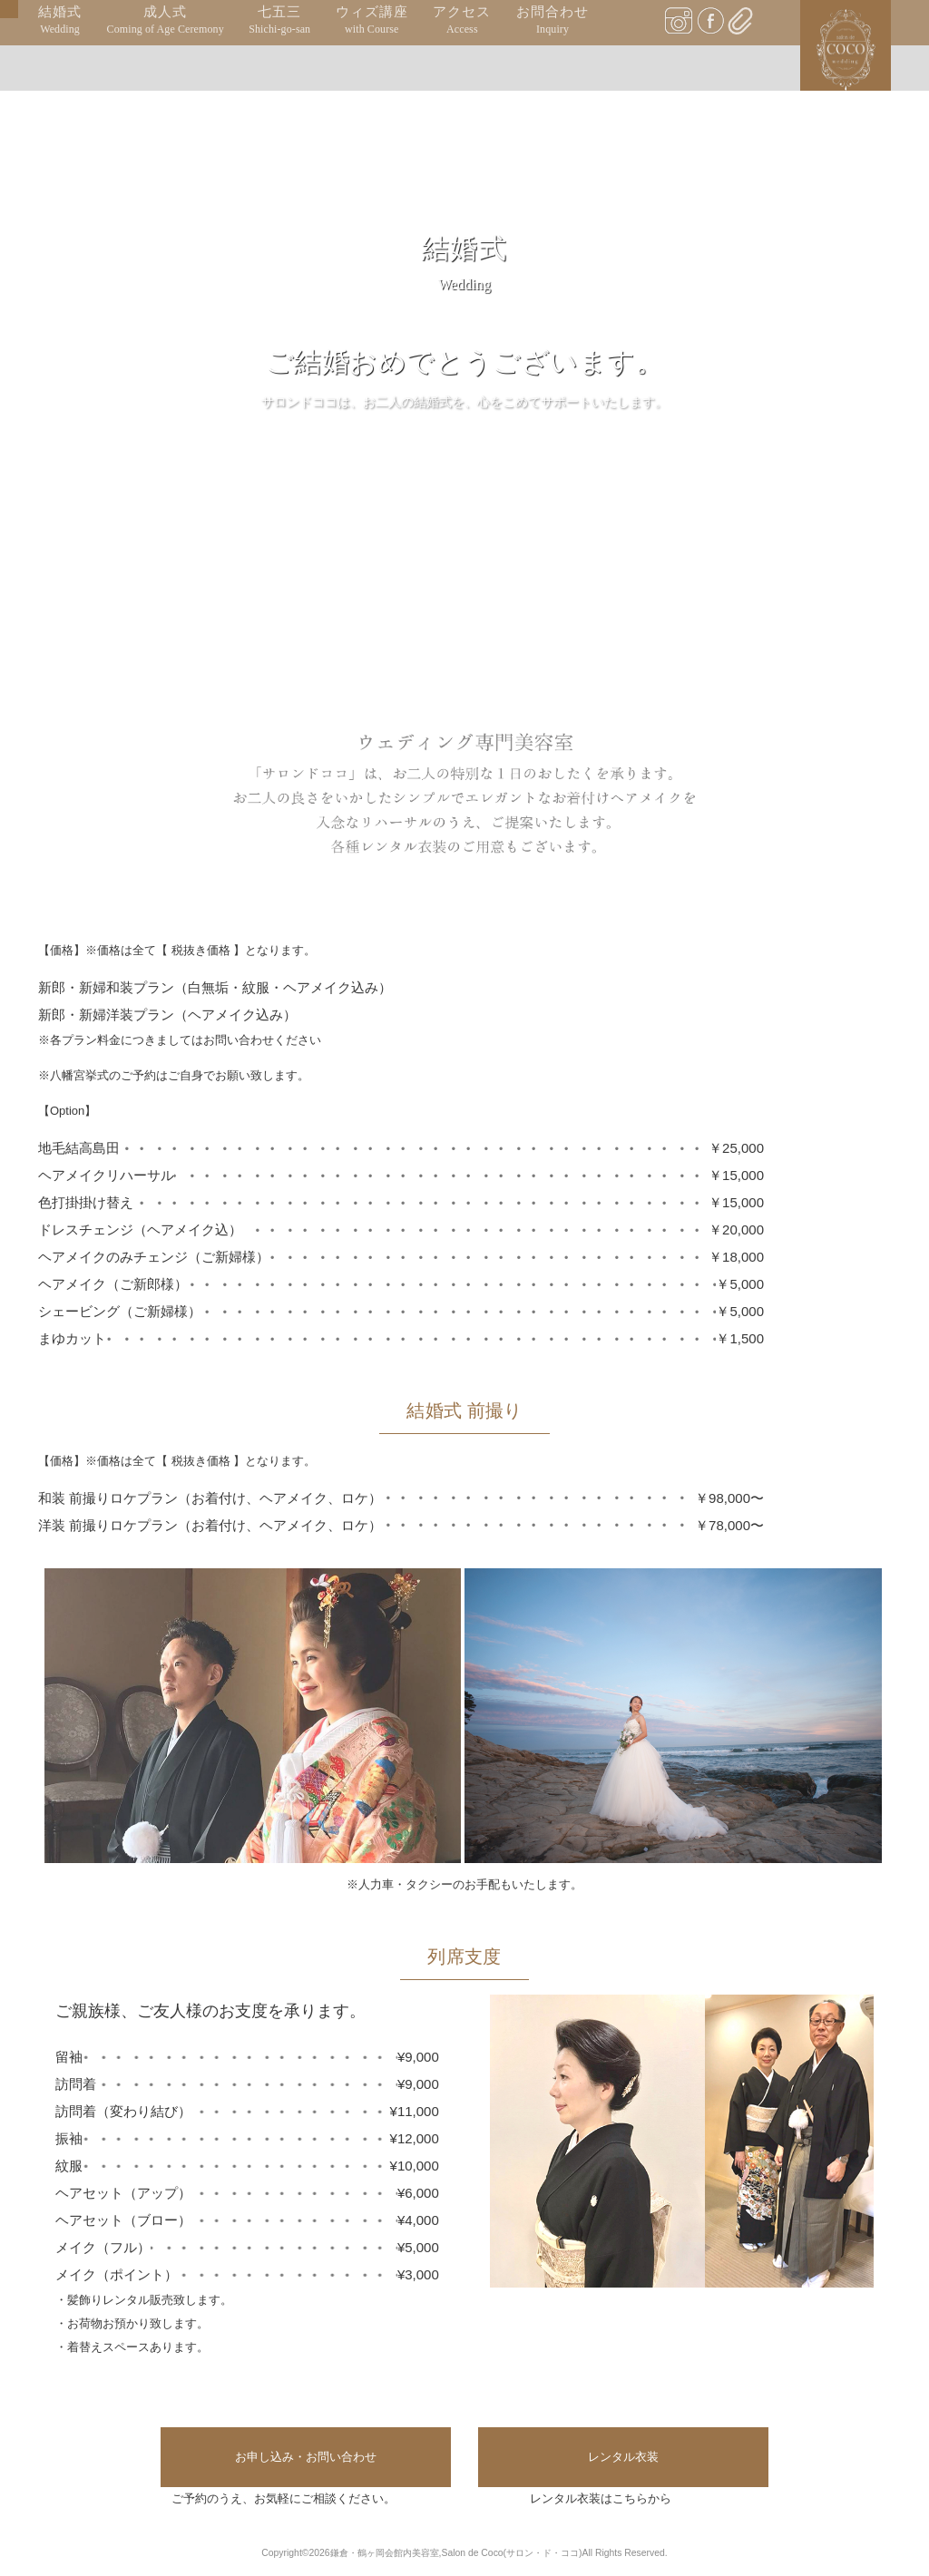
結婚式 (60, 21)
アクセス (462, 21)
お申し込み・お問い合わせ (305, 2457)
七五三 (279, 21)
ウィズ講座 (372, 21)
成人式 (165, 21)
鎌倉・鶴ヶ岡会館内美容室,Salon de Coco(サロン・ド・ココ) (456, 2553)
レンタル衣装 (623, 2457)
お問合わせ (552, 21)
